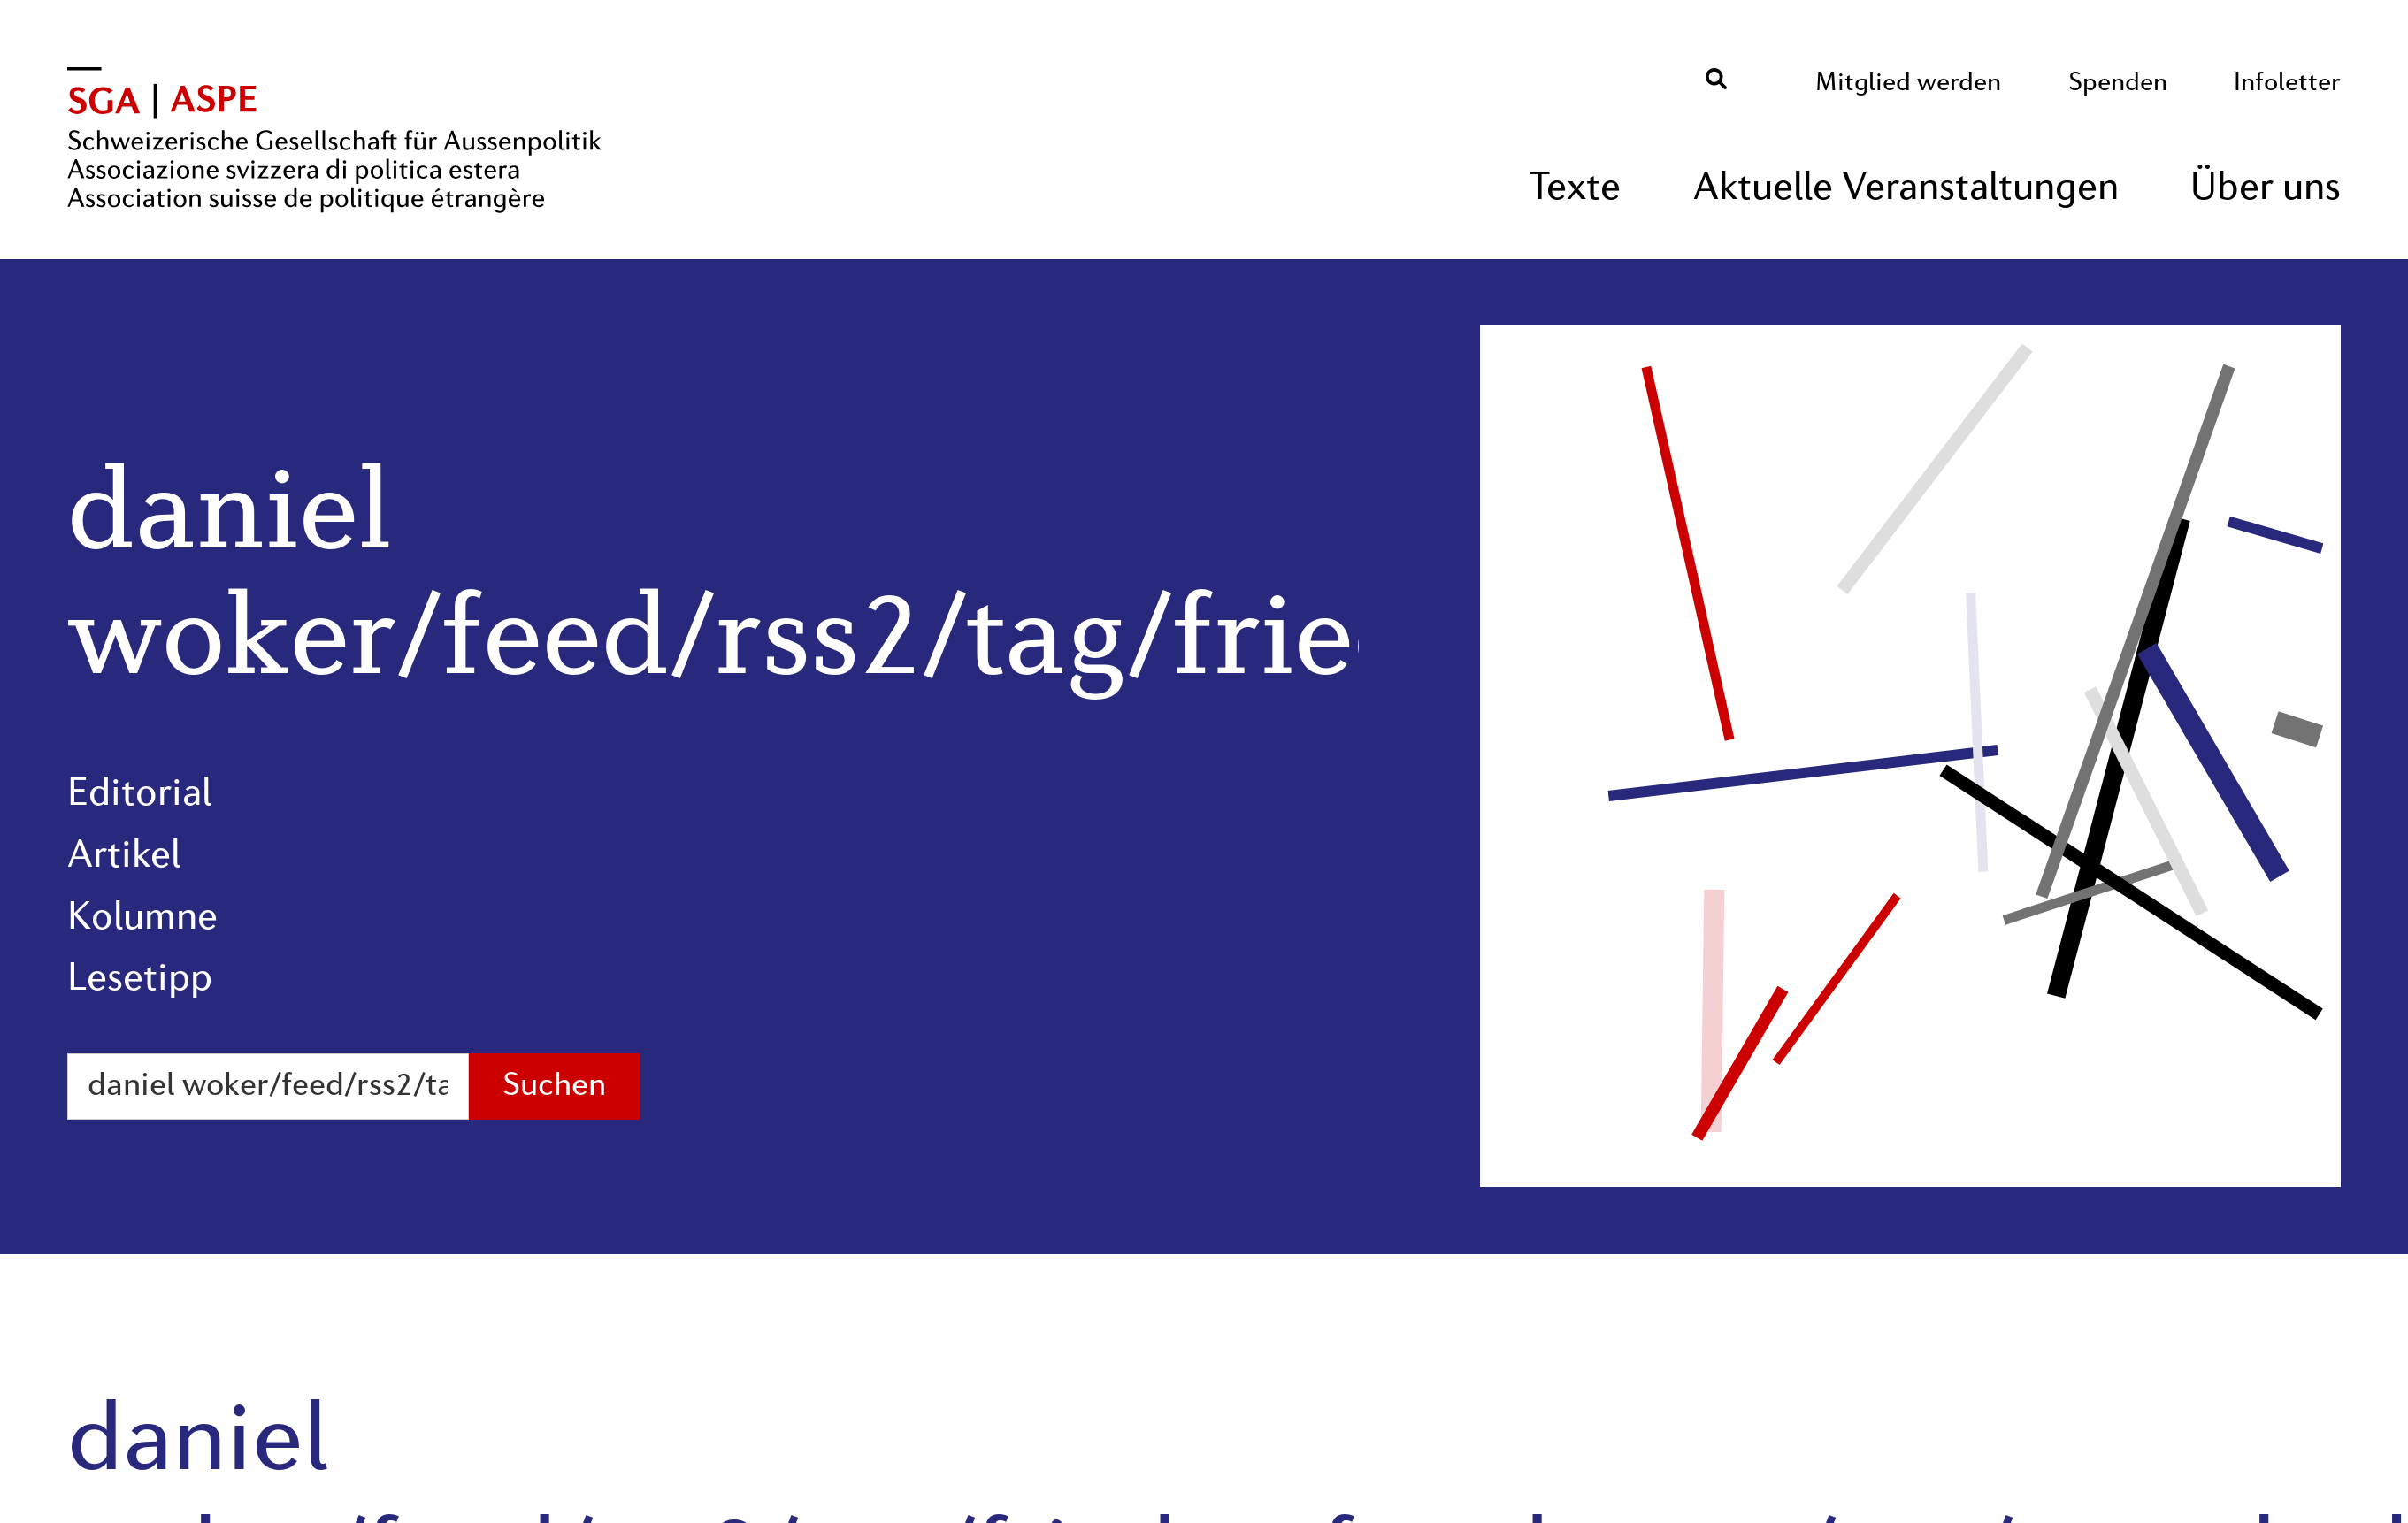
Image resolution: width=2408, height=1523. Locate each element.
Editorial (139, 795)
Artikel (123, 857)
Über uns (2265, 189)
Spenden (2117, 84)
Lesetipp (139, 980)
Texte (1575, 189)
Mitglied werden (1908, 84)
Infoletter (2287, 84)
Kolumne (142, 919)
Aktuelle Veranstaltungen (1906, 189)
